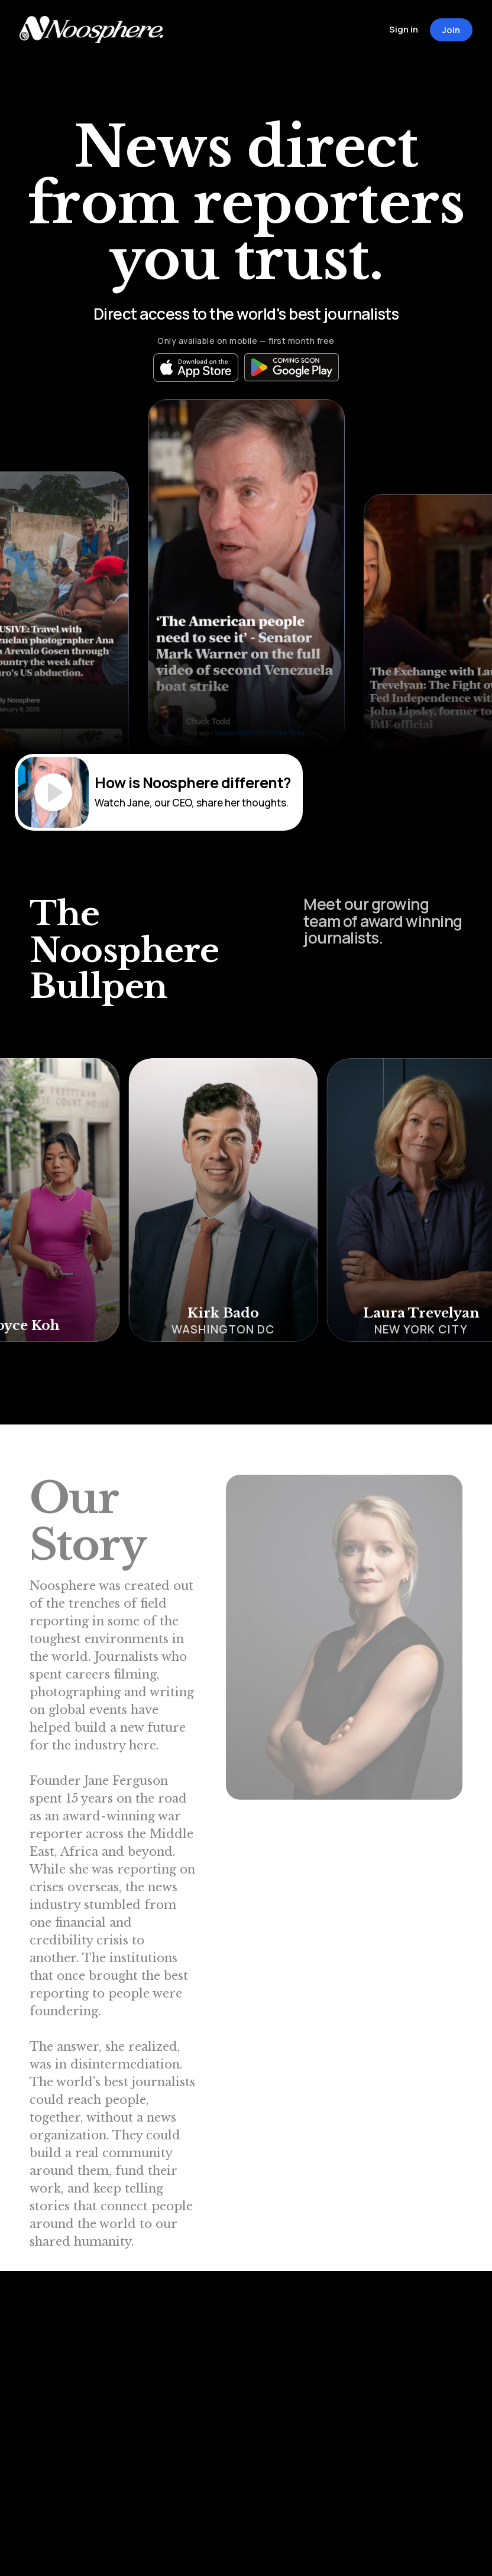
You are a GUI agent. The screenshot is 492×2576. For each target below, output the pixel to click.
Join (451, 30)
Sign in (403, 29)
